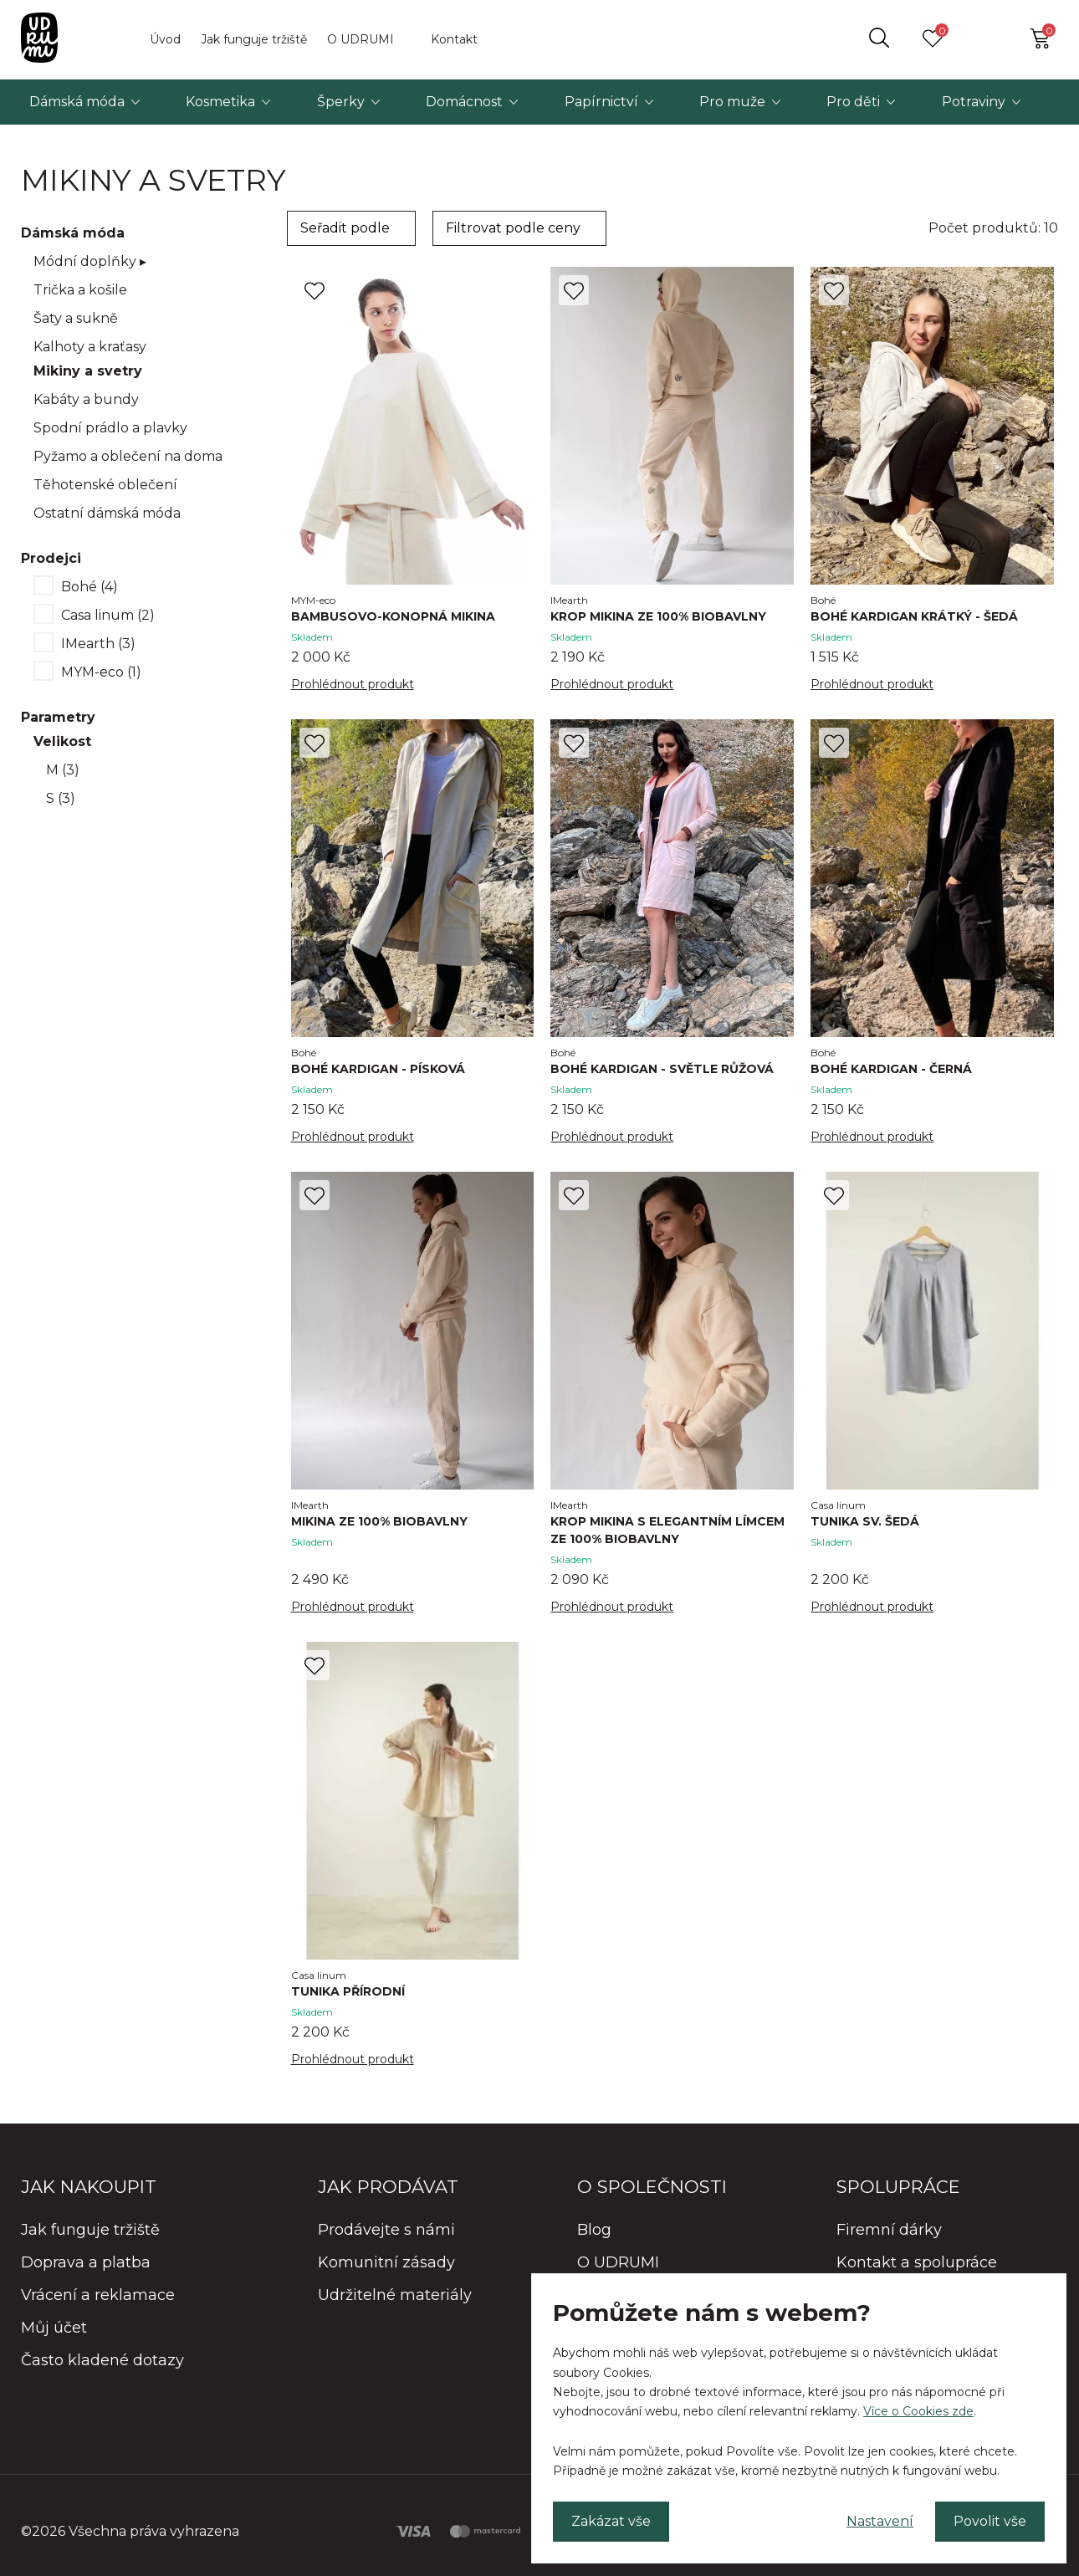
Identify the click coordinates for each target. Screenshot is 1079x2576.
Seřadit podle (345, 228)
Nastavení (879, 2521)
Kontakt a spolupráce (916, 2262)
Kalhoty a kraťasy (89, 347)
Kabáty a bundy (86, 399)
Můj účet (54, 2327)
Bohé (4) (89, 587)
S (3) (60, 798)
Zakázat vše (611, 2521)
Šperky (341, 102)
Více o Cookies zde (918, 2411)
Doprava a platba (86, 2262)
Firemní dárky (889, 2230)
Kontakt (454, 39)
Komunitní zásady (386, 2262)
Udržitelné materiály (395, 2295)
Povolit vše (990, 2521)
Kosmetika (220, 102)
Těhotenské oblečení (105, 485)
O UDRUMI (360, 39)
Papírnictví (601, 102)
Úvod (165, 39)
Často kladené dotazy (102, 2360)
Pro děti (853, 102)
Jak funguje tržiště (254, 39)
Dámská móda (77, 102)
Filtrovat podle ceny (513, 228)
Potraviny (973, 102)
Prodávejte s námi (386, 2230)
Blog (594, 2230)
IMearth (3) (98, 644)
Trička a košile (80, 290)
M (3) (62, 770)
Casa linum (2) (108, 615)
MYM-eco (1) (101, 672)
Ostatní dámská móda (107, 513)
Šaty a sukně (75, 318)
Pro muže (732, 102)
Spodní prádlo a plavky (110, 428)
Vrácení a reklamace (98, 2295)
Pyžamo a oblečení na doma (127, 456)
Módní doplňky (89, 261)
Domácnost (464, 102)
